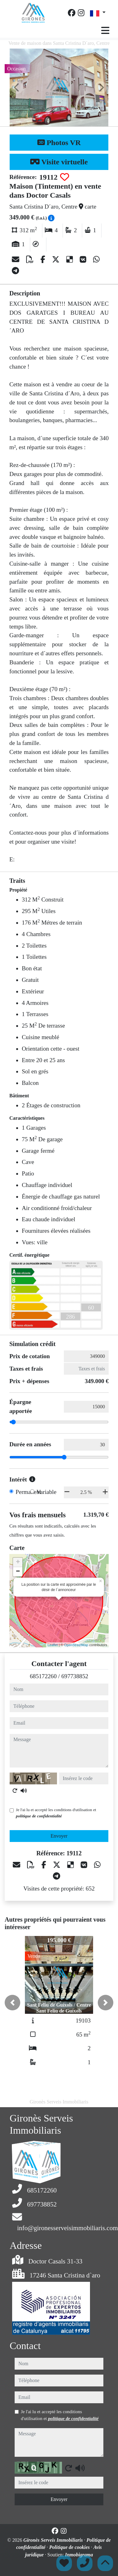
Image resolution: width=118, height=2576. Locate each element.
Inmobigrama (79, 2554)
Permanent (28, 1492)
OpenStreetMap (76, 1645)
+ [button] (18, 1562)
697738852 (74, 1676)
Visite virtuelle (59, 162)
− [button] (18, 1571)
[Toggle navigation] (105, 30)
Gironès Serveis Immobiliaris (53, 2540)
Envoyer (58, 1836)
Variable (46, 1492)
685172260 (43, 1676)
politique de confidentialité (39, 1816)
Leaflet (53, 1645)
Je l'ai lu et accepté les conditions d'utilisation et (56, 1812)
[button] (12, 2002)
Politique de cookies (70, 2547)
